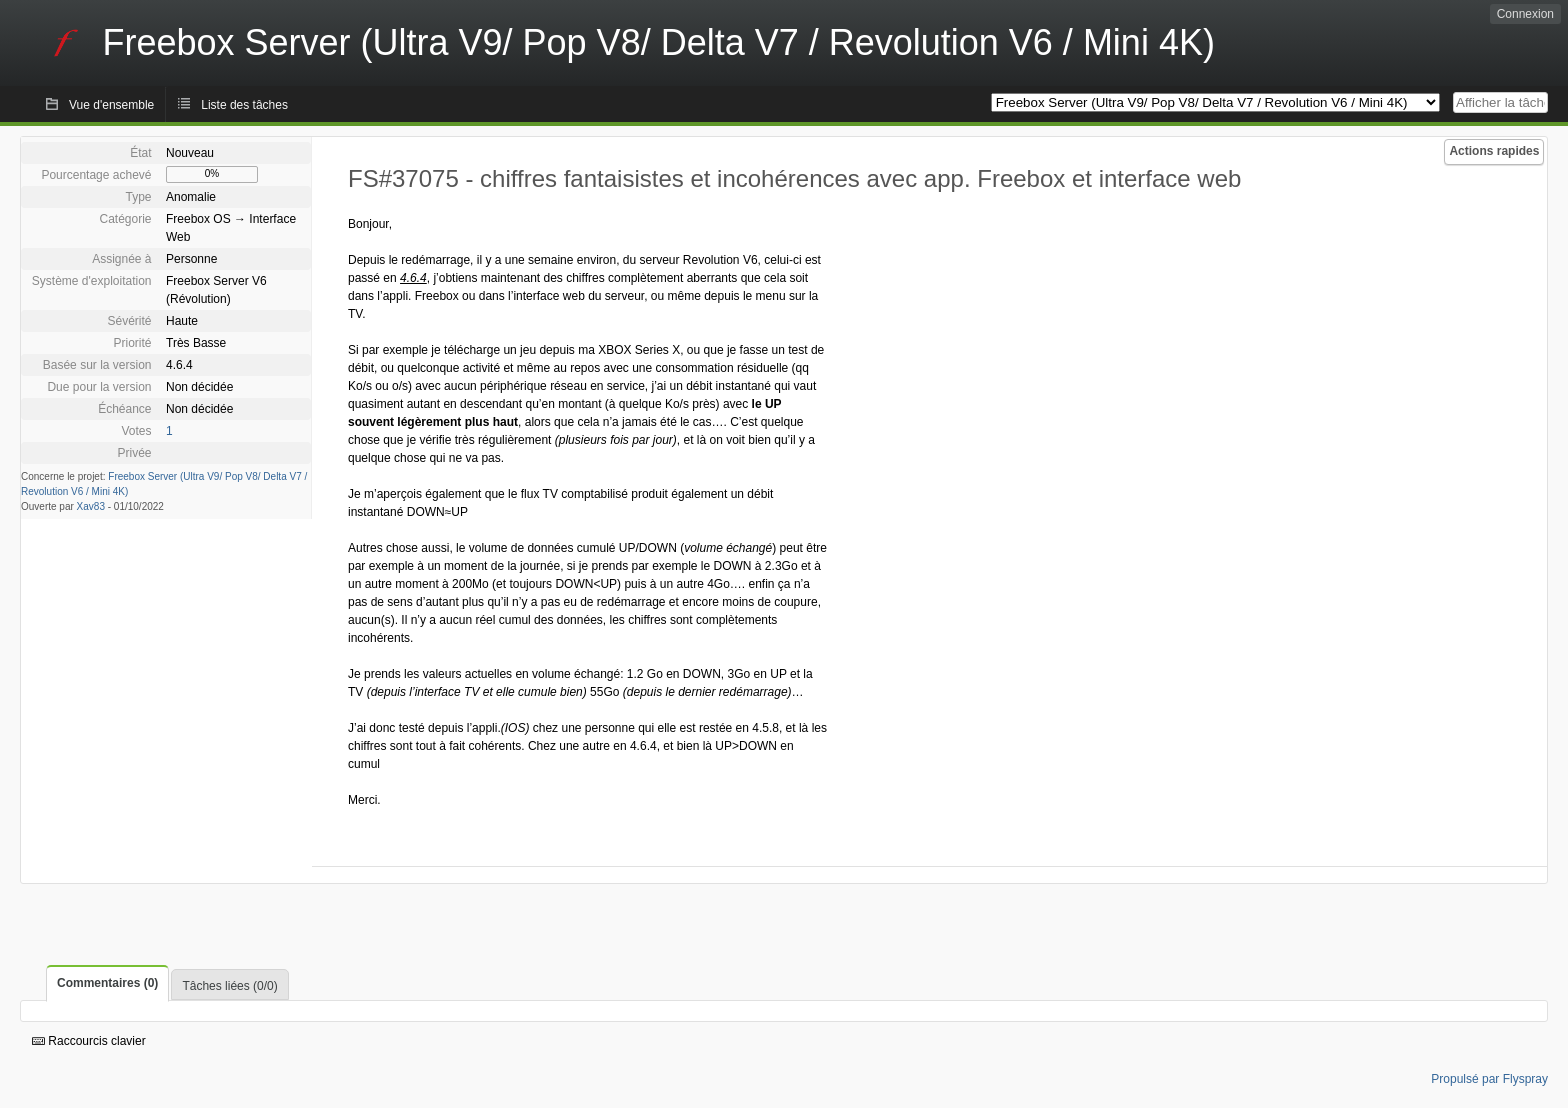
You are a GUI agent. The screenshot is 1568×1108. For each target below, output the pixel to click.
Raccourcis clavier (89, 1041)
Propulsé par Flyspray (1489, 1079)
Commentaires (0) (107, 983)
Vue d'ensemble (111, 105)
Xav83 (91, 506)
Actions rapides (1494, 151)
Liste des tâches (244, 105)
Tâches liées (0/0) (229, 986)
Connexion (1525, 14)
